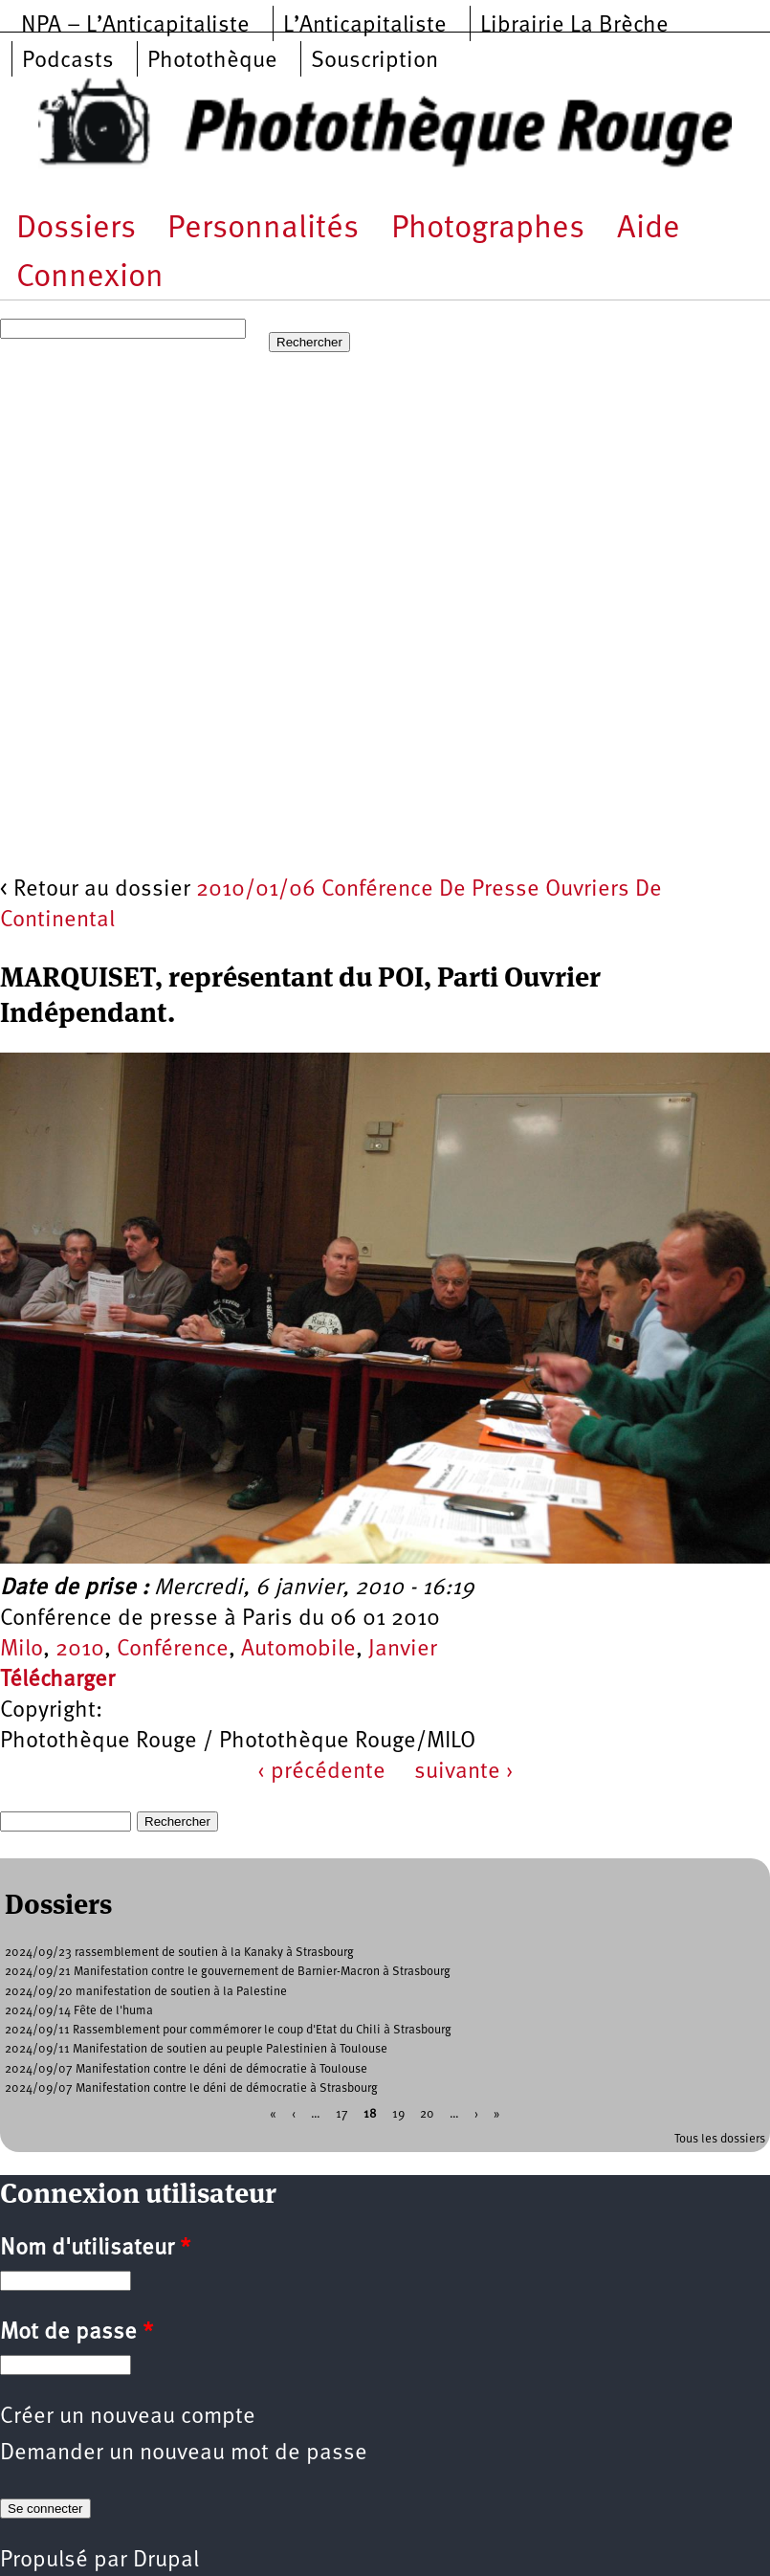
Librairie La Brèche (574, 25)
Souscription (374, 61)
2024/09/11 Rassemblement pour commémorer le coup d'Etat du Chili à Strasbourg (228, 2030)
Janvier (402, 1649)
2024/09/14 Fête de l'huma (79, 2011)
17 (342, 2114)
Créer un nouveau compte (127, 2417)
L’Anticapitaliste (365, 25)
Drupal (166, 2560)
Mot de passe (76, 2332)
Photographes (487, 229)
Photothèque (212, 61)
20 (427, 2114)
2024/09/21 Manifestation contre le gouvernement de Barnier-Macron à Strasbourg (228, 1971)
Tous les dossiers (719, 2139)
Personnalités (263, 229)
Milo (21, 1649)
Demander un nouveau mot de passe (183, 2453)
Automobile (298, 1649)
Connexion (90, 278)
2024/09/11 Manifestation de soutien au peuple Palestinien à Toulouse (196, 2049)
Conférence (173, 1649)
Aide (648, 229)
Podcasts (68, 61)
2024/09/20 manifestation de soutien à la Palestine (146, 1992)
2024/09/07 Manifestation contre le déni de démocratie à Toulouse (186, 2069)
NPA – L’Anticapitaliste (135, 25)
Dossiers (76, 229)
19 (398, 2114)
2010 (79, 1649)
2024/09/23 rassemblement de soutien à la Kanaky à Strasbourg (179, 1952)
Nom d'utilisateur (95, 2248)
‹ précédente (321, 1772)
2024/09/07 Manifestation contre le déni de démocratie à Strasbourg (191, 2088)
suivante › (464, 1772)
